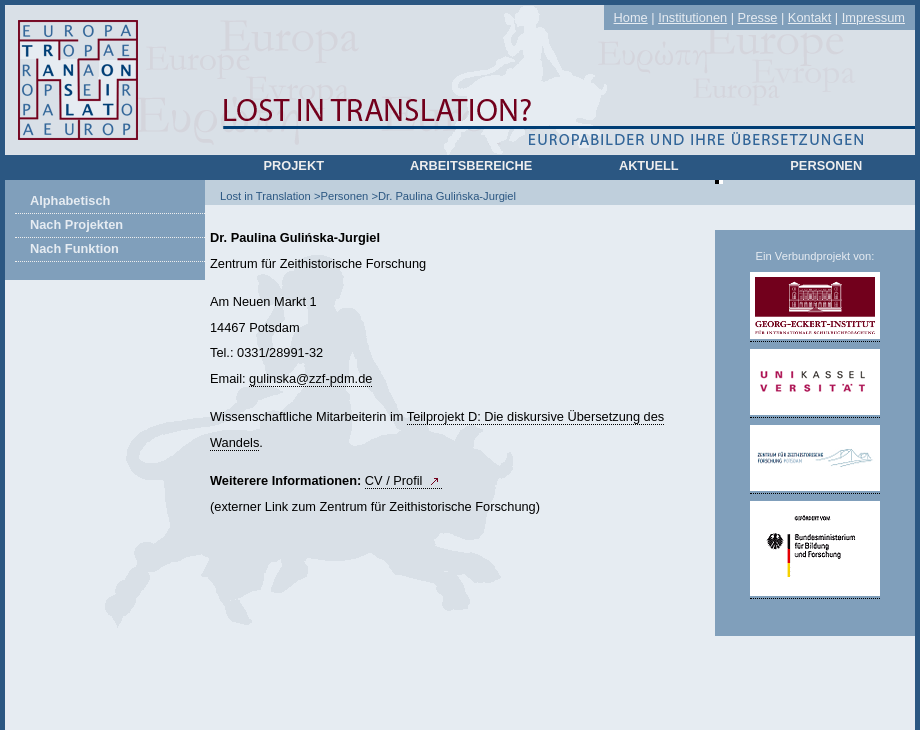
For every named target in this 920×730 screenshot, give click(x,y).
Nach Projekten (76, 224)
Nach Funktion (74, 248)
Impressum (873, 17)
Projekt (294, 165)
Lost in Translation (265, 196)
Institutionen (692, 17)
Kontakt (809, 17)
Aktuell (649, 165)
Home (631, 17)
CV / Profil (394, 480)
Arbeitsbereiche (471, 165)
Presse (758, 17)
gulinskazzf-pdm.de (310, 378)
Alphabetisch (70, 200)
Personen (826, 165)
